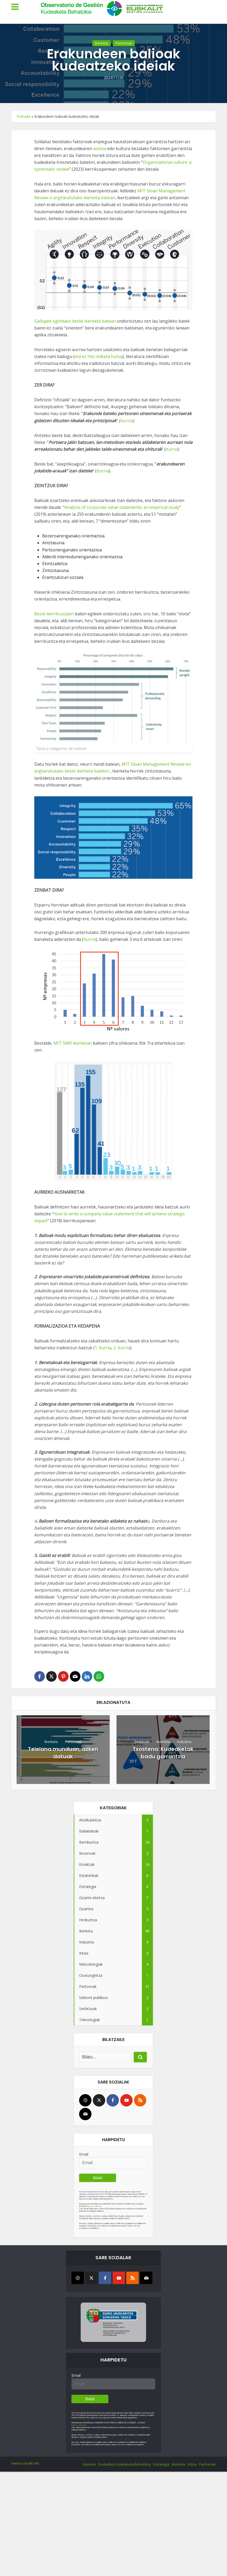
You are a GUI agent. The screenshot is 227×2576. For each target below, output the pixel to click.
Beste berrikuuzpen (54, 614)
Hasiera (89, 2464)
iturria (126, 421)
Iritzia (192, 2464)
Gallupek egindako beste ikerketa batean (75, 321)
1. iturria (103, 1348)
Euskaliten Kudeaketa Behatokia (124, 2464)
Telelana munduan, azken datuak (63, 1752)
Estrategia (161, 2464)
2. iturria (121, 1348)
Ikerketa (101, 52)
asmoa (99, 148)
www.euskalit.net (94, 2206)
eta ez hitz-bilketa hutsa (98, 356)
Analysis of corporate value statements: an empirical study (121, 507)
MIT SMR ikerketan (73, 1043)
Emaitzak (142, 1741)
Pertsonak (123, 52)
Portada (23, 116)
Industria (184, 1741)
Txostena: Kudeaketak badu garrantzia (163, 1752)
